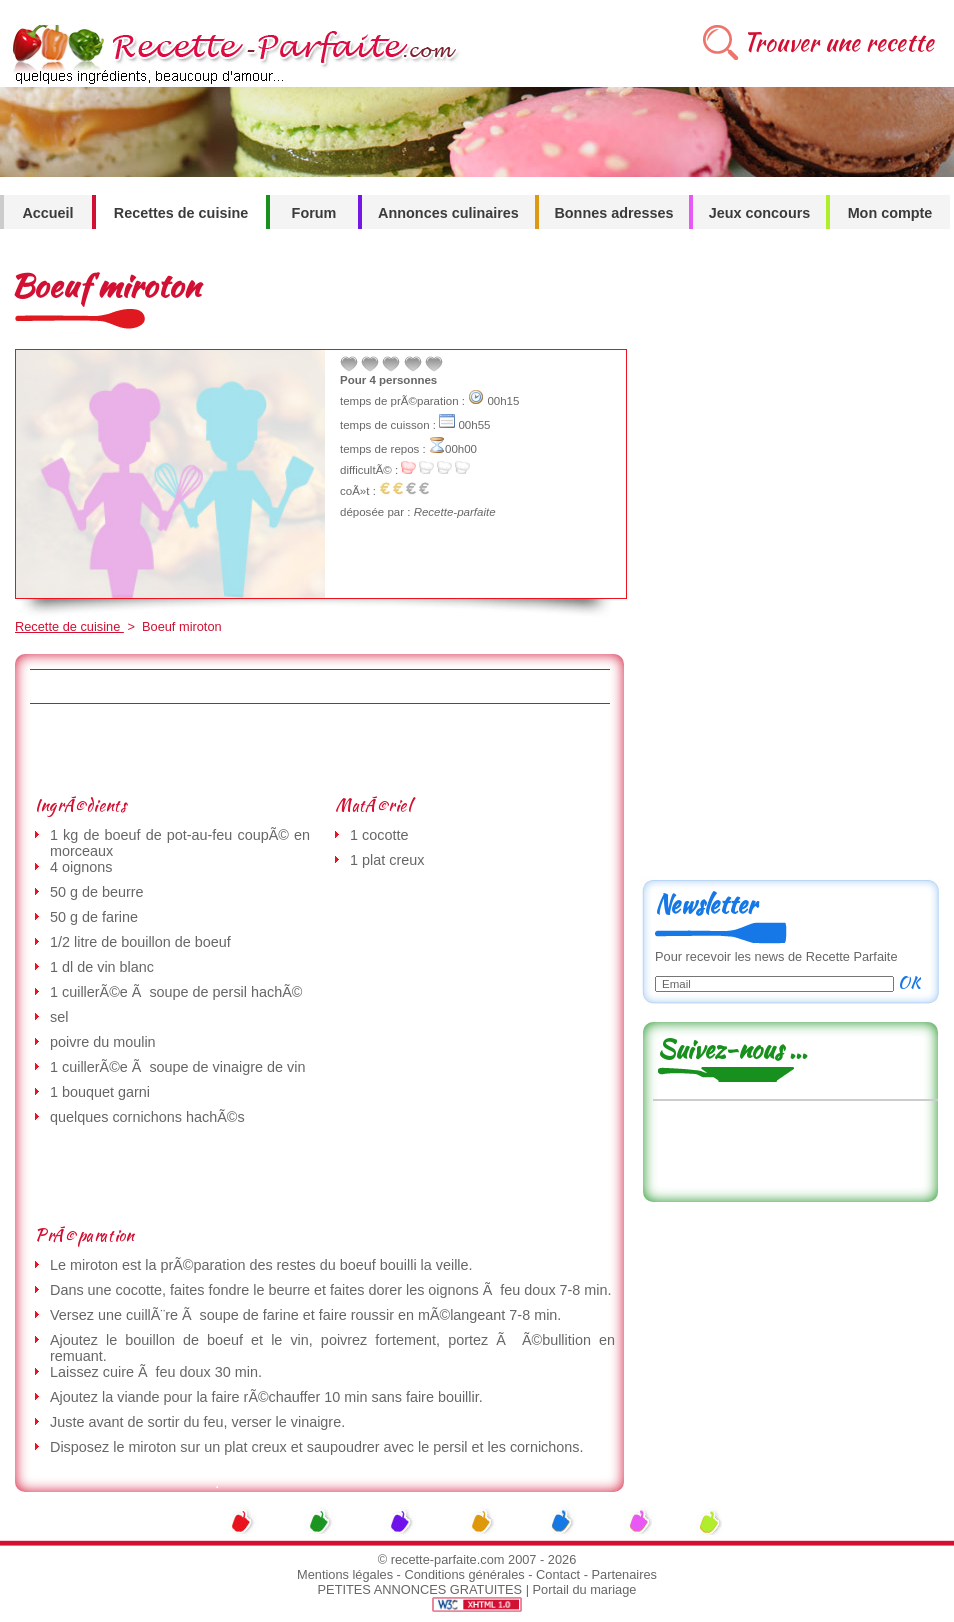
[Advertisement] (319, 749)
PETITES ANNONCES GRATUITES (420, 1589)
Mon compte (890, 213)
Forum (314, 213)
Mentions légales (345, 1574)
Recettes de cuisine (181, 213)
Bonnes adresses (613, 213)
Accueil (47, 213)
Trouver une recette (838, 42)
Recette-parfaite (455, 512)
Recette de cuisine (69, 626)
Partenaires (624, 1574)
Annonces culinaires (448, 213)
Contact (558, 1574)
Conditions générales (464, 1574)
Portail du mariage (585, 1589)
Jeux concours (760, 213)
